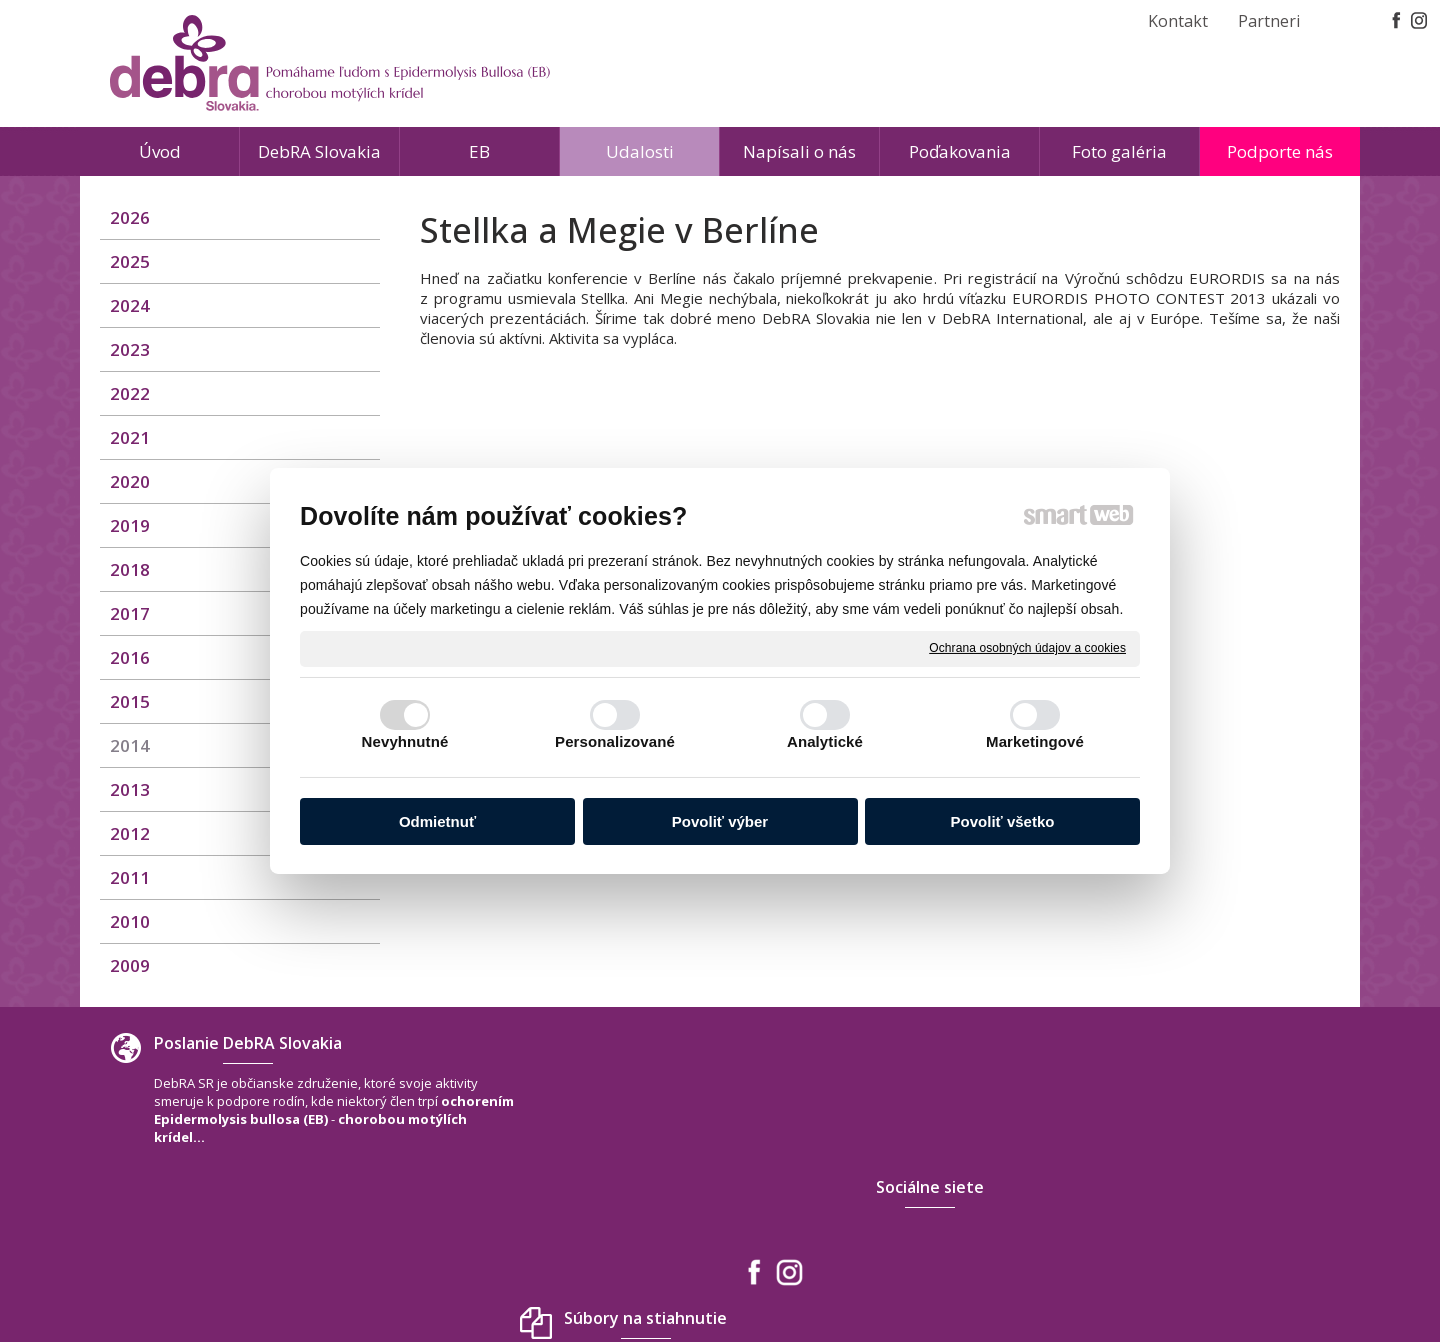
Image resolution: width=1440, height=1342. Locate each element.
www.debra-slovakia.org (1150, 1214)
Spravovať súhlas (1016, 1271)
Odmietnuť (437, 821)
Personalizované (615, 741)
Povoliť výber (720, 821)
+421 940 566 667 (1126, 1174)
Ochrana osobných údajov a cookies (1027, 648)
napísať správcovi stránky (674, 1271)
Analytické (825, 741)
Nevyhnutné (405, 741)
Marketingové (1035, 741)
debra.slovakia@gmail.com (1157, 1194)
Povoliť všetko (1003, 821)
